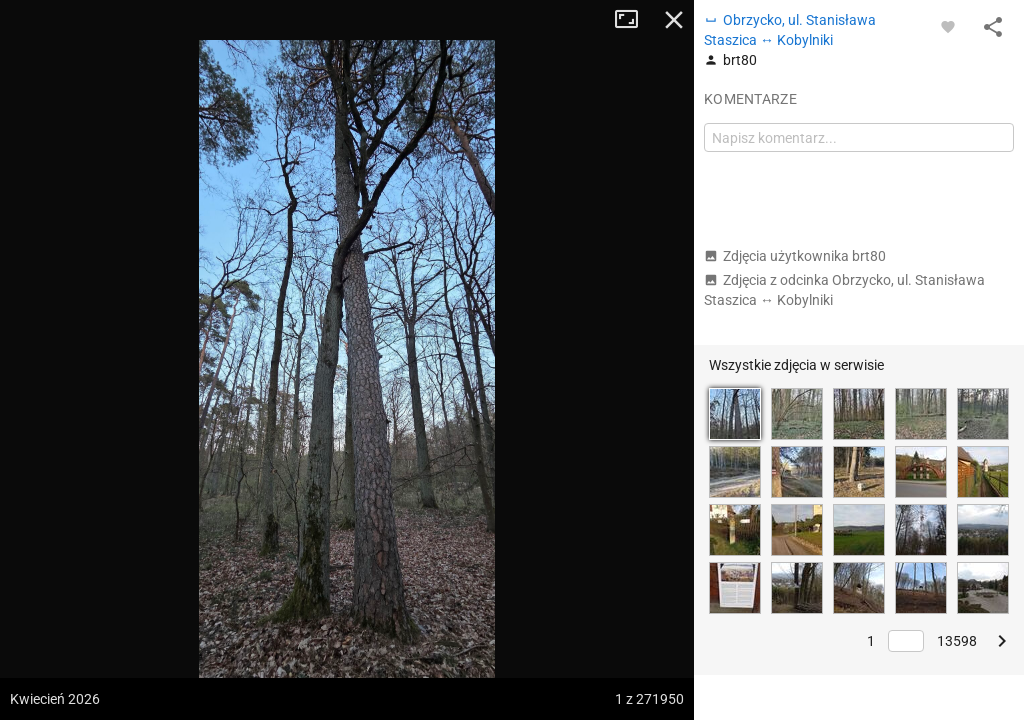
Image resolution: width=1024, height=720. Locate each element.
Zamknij (674, 20)
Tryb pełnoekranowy (634, 20)
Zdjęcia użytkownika (795, 256)
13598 (957, 641)
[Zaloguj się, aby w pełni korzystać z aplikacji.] (948, 26)
